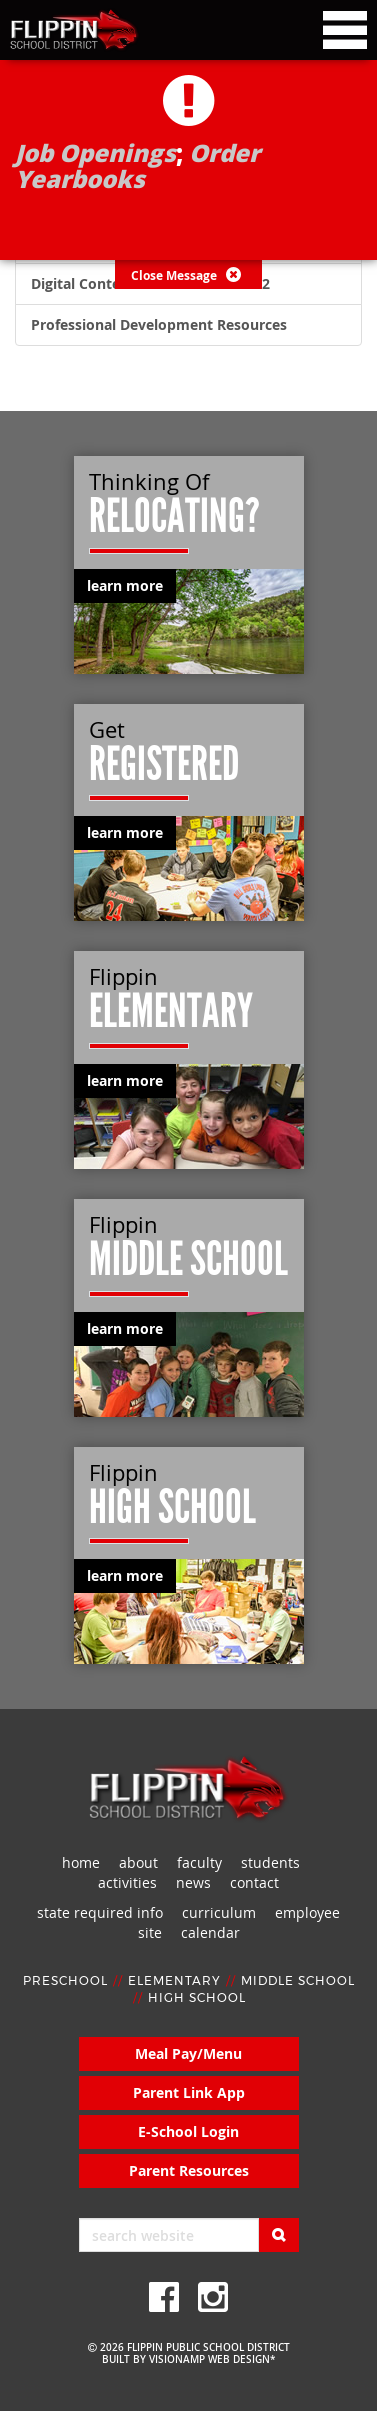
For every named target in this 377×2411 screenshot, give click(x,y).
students (270, 1862)
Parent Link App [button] (189, 2092)
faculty (199, 1862)
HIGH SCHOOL (197, 1998)
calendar (210, 1932)
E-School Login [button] (188, 2131)
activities (127, 1882)
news (193, 1882)
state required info (100, 1912)
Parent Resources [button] (189, 2170)
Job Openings (95, 152)
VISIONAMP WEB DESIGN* (212, 2359)
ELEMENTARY (174, 1981)
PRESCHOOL (65, 1981)
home (81, 1862)
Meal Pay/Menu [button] (188, 2053)
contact (254, 1882)
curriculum (219, 1912)
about (138, 1862)
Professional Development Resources (159, 324)
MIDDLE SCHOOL (298, 1981)
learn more (125, 585)
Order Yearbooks (137, 165)
